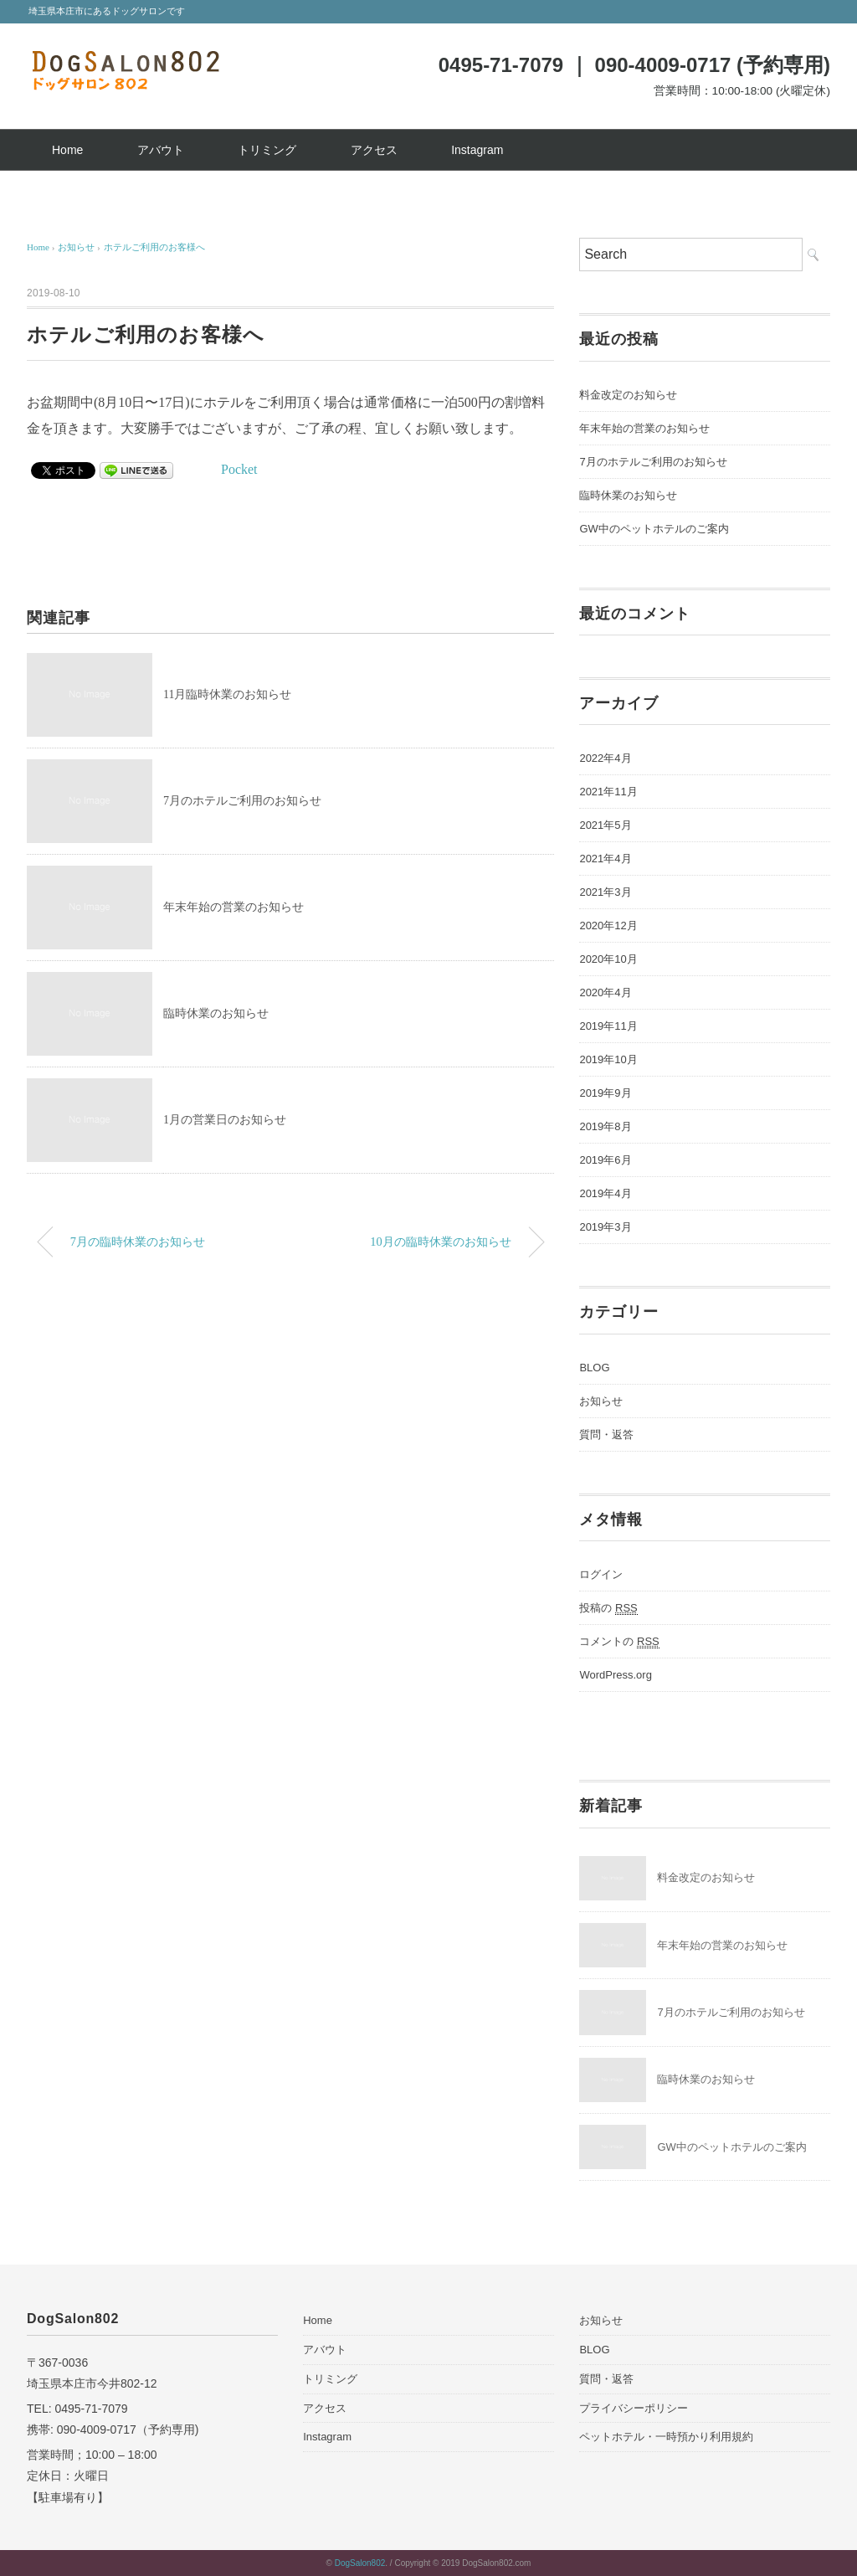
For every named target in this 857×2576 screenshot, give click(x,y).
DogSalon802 (360, 2563)
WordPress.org (615, 1674)
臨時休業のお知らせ (216, 1013)
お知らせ (601, 1401)
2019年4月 (605, 1193)
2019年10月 (608, 1059)
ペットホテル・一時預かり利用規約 (666, 2436)
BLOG (594, 1367)
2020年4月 (605, 992)
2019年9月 (605, 1093)
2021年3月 (605, 892)
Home (67, 150)
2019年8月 (605, 1126)
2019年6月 (605, 1160)
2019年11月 (608, 1026)
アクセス (374, 150)
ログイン (601, 1574)
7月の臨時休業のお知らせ (137, 1241)
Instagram (477, 150)
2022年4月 (605, 758)
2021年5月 (605, 825)
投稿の (608, 1608)
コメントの (619, 1641)
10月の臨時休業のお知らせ (440, 1241)
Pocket (239, 469)
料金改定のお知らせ (628, 394)
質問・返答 (606, 1434)
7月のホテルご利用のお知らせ (242, 800)
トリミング (267, 150)
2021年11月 (608, 791)
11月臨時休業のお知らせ (227, 694)
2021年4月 (605, 858)
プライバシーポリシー (633, 2408)
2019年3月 (605, 1227)
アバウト (160, 150)
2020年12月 (608, 925)
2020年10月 (608, 959)
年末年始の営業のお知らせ (233, 907)
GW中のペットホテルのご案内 (653, 528)
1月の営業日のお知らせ (224, 1119)
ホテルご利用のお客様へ (154, 247)
